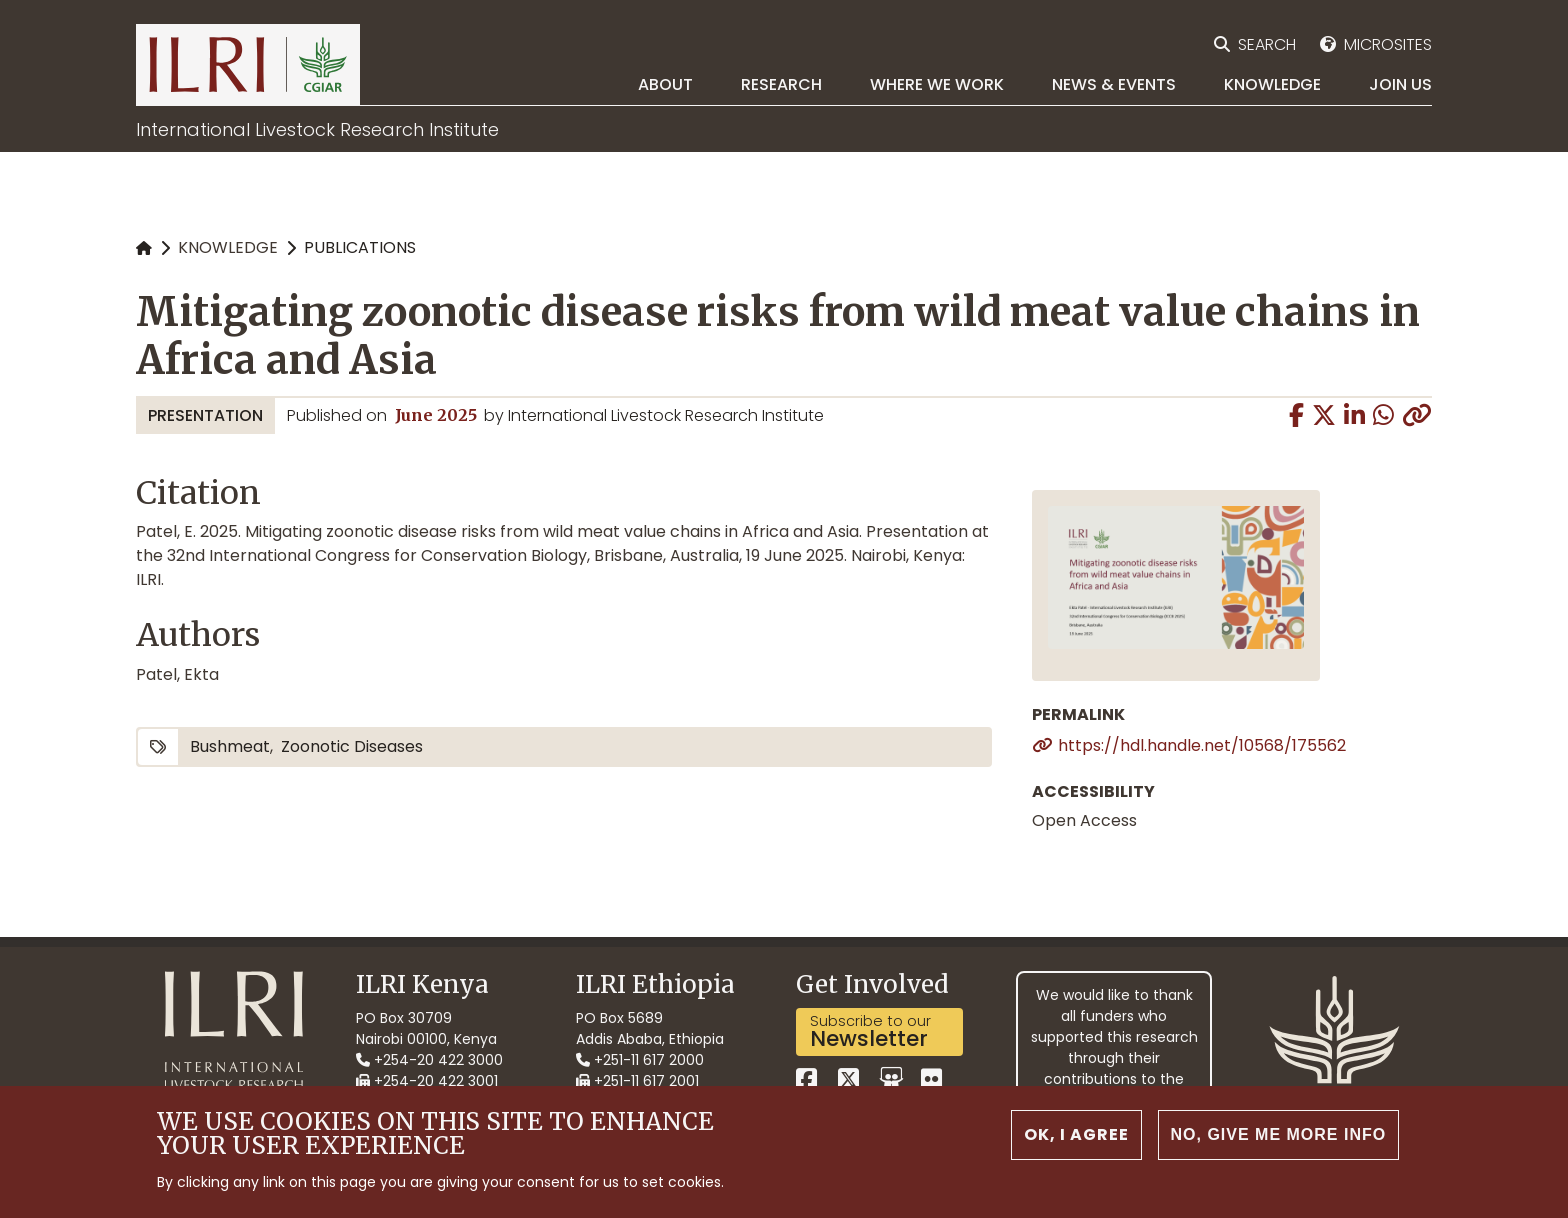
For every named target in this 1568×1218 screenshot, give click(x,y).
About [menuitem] (665, 84)
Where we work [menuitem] (937, 84)
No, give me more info (1279, 1137)
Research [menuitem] (781, 84)
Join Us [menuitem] (1400, 84)
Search (1267, 44)
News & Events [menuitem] (1114, 84)
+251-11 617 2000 (640, 1060)
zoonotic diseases (352, 746)
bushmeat (230, 746)
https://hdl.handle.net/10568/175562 (1202, 745)
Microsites (1388, 44)
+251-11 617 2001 (637, 1081)
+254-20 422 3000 (429, 1060)
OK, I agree (1076, 1137)
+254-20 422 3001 (427, 1081)
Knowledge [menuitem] (1272, 84)
